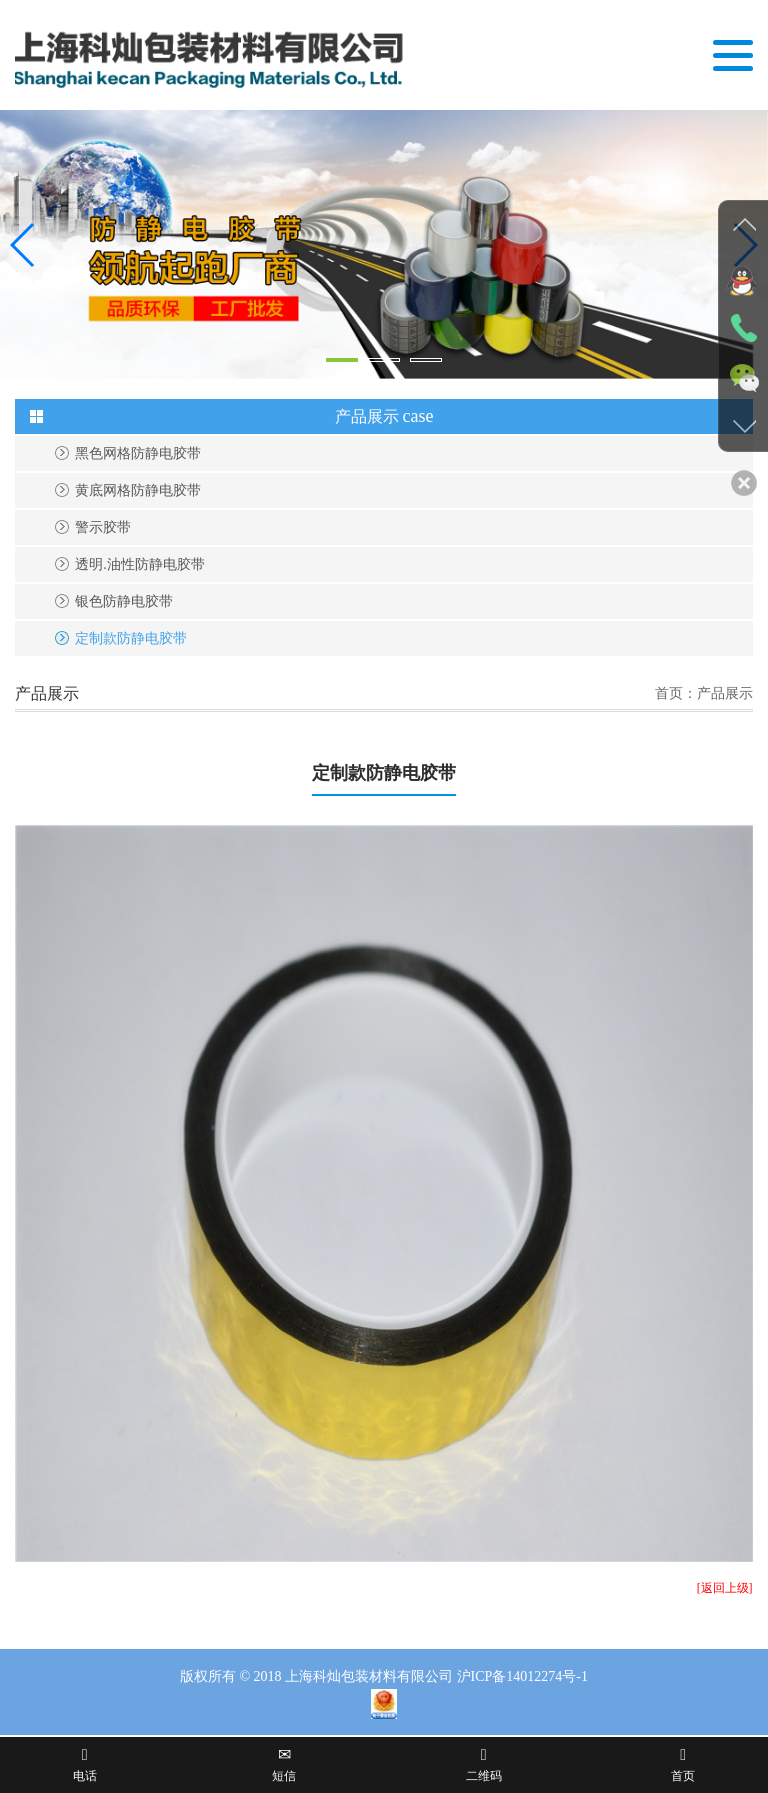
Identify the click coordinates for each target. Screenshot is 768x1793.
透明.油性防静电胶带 (140, 564)
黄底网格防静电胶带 (138, 490)
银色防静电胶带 (124, 601)
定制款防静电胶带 (131, 638)
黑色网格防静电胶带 (138, 453)
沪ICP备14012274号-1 (522, 1676)
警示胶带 (103, 527)
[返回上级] (725, 1588)
